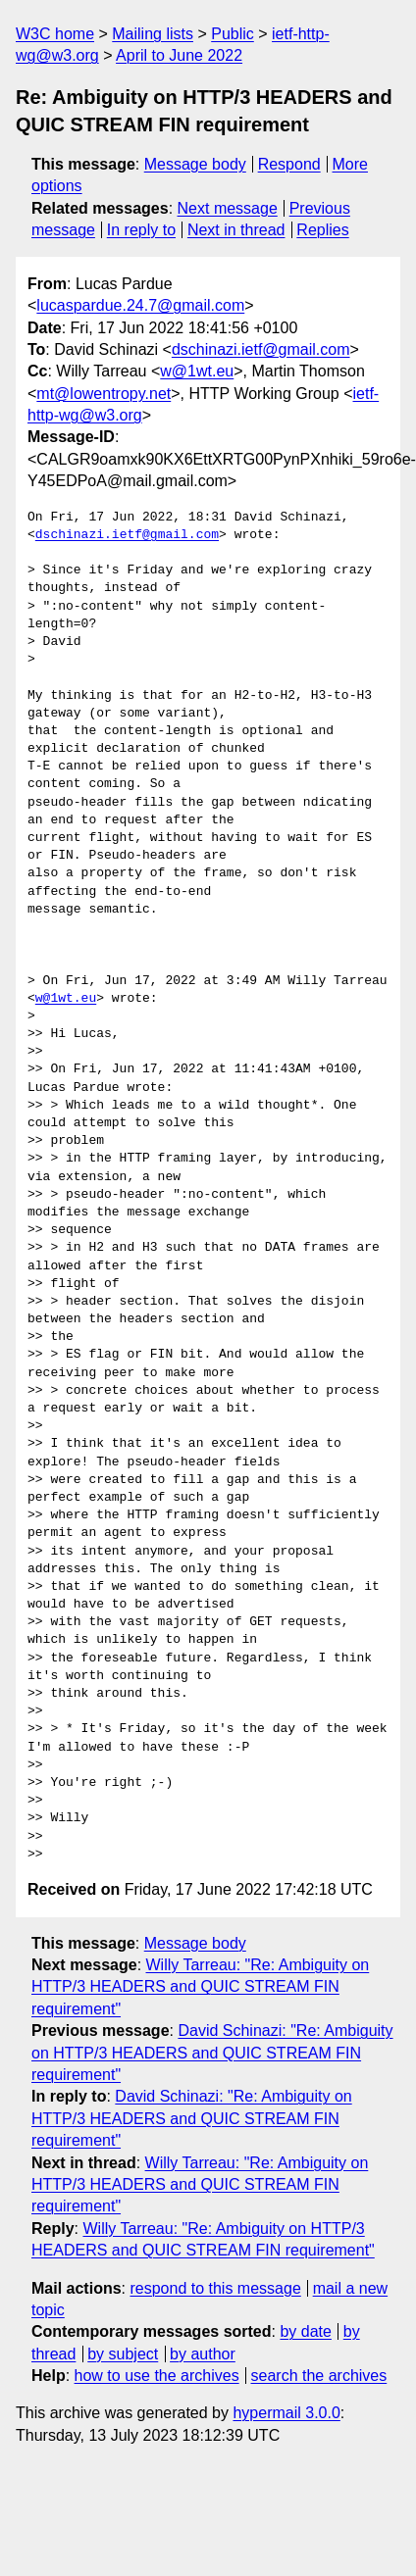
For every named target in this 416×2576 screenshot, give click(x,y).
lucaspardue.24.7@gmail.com (140, 305)
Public (232, 33)
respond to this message (215, 2288)
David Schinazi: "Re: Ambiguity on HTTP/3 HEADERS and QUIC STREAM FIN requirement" (212, 2052)
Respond (289, 164)
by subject (122, 2354)
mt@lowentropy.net (103, 393)
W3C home (55, 33)
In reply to (141, 230)
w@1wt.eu (197, 371)
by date (305, 2331)
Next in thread (236, 230)
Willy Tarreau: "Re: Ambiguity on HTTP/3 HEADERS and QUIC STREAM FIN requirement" (200, 1987)
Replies (322, 230)
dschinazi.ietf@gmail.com (261, 349)
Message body (195, 164)
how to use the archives (157, 2375)
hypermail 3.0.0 (286, 2412)
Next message (228, 208)
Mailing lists (152, 33)
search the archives (319, 2375)
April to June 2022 (179, 55)
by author (202, 2354)
